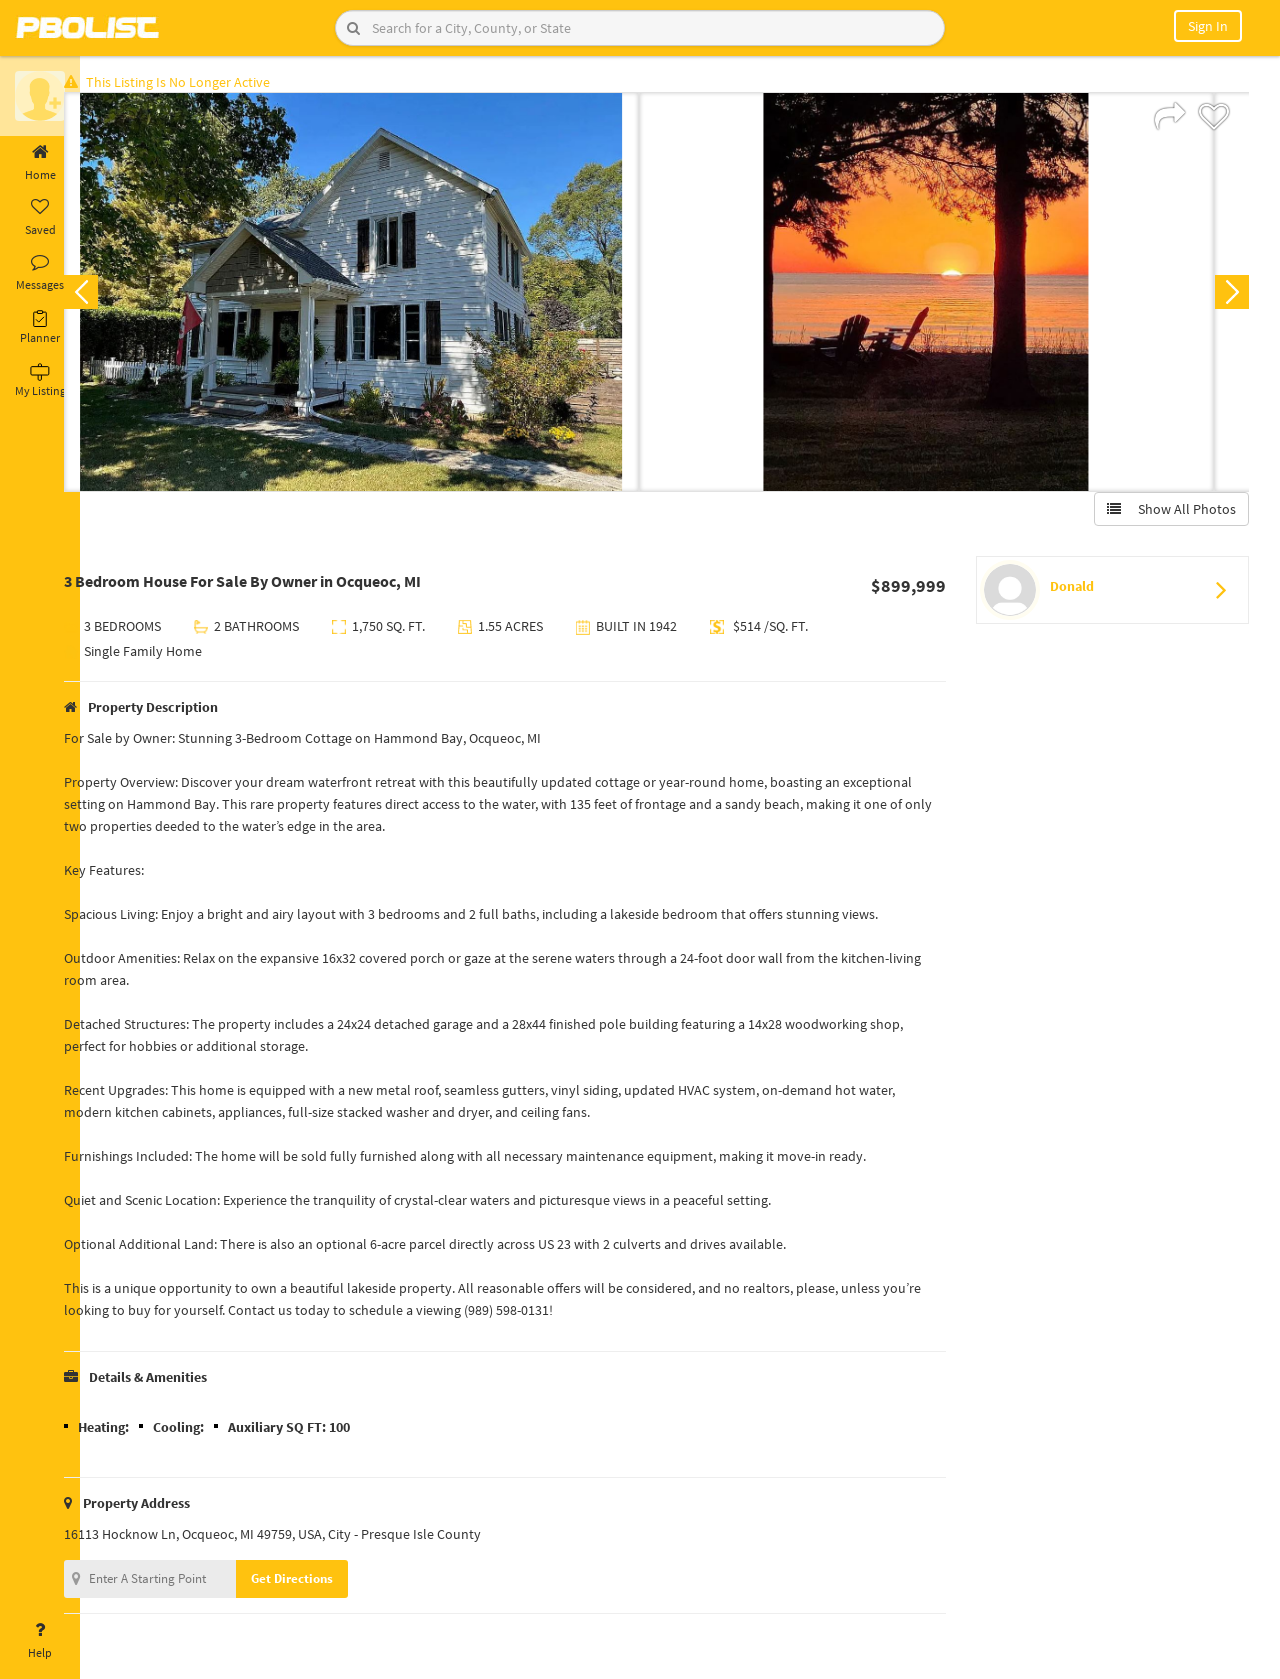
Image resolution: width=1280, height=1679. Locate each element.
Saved (40, 218)
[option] (382, 296)
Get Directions (323, 1582)
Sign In (1208, 26)
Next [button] (1228, 296)
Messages (40, 273)
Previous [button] (112, 296)
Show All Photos (1167, 513)
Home (40, 163)
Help (40, 1641)
